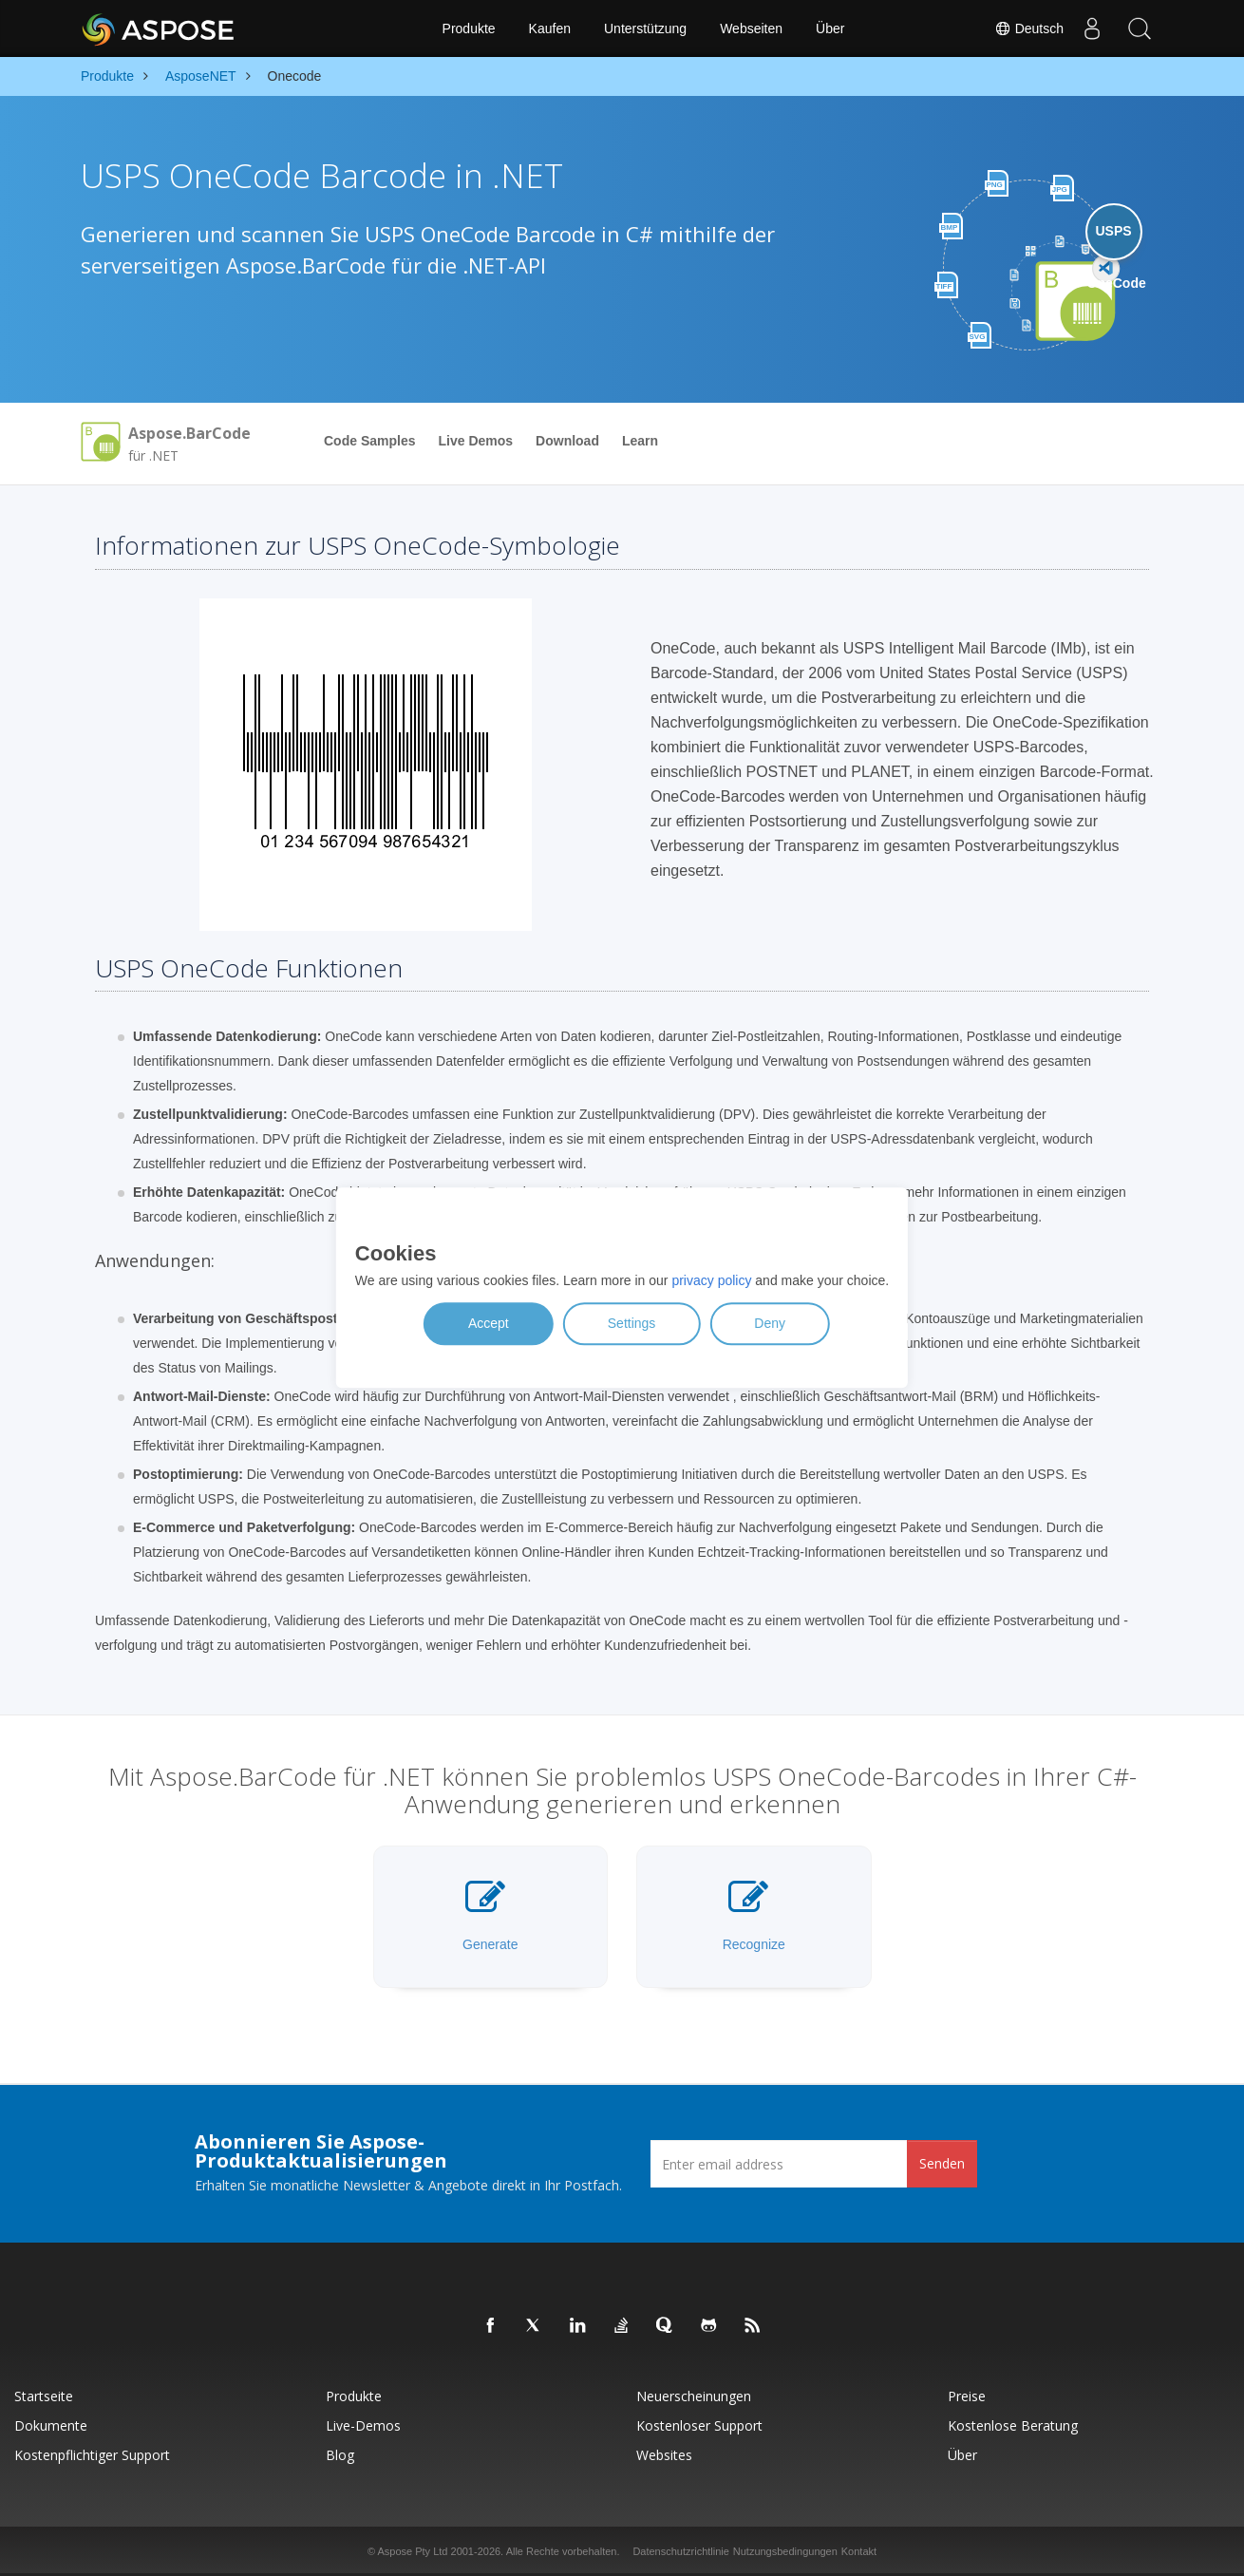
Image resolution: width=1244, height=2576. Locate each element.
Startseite (43, 2396)
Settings (632, 1324)
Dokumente (50, 2425)
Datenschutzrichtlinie (680, 2551)
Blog (340, 2455)
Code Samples (369, 440)
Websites (664, 2455)
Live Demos (475, 440)
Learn (640, 440)
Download (567, 440)
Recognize (754, 1915)
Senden (942, 2163)
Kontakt (858, 2551)
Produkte (469, 28)
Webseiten (751, 28)
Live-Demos (363, 2425)
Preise (967, 2396)
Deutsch (1029, 28)
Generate (490, 1915)
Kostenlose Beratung (1013, 2425)
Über (830, 28)
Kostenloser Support (699, 2425)
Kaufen (550, 28)
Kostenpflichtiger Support (92, 2455)
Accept (488, 1324)
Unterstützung (645, 28)
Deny (769, 1324)
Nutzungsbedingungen (785, 2551)
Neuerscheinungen (693, 2396)
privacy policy (711, 1281)
